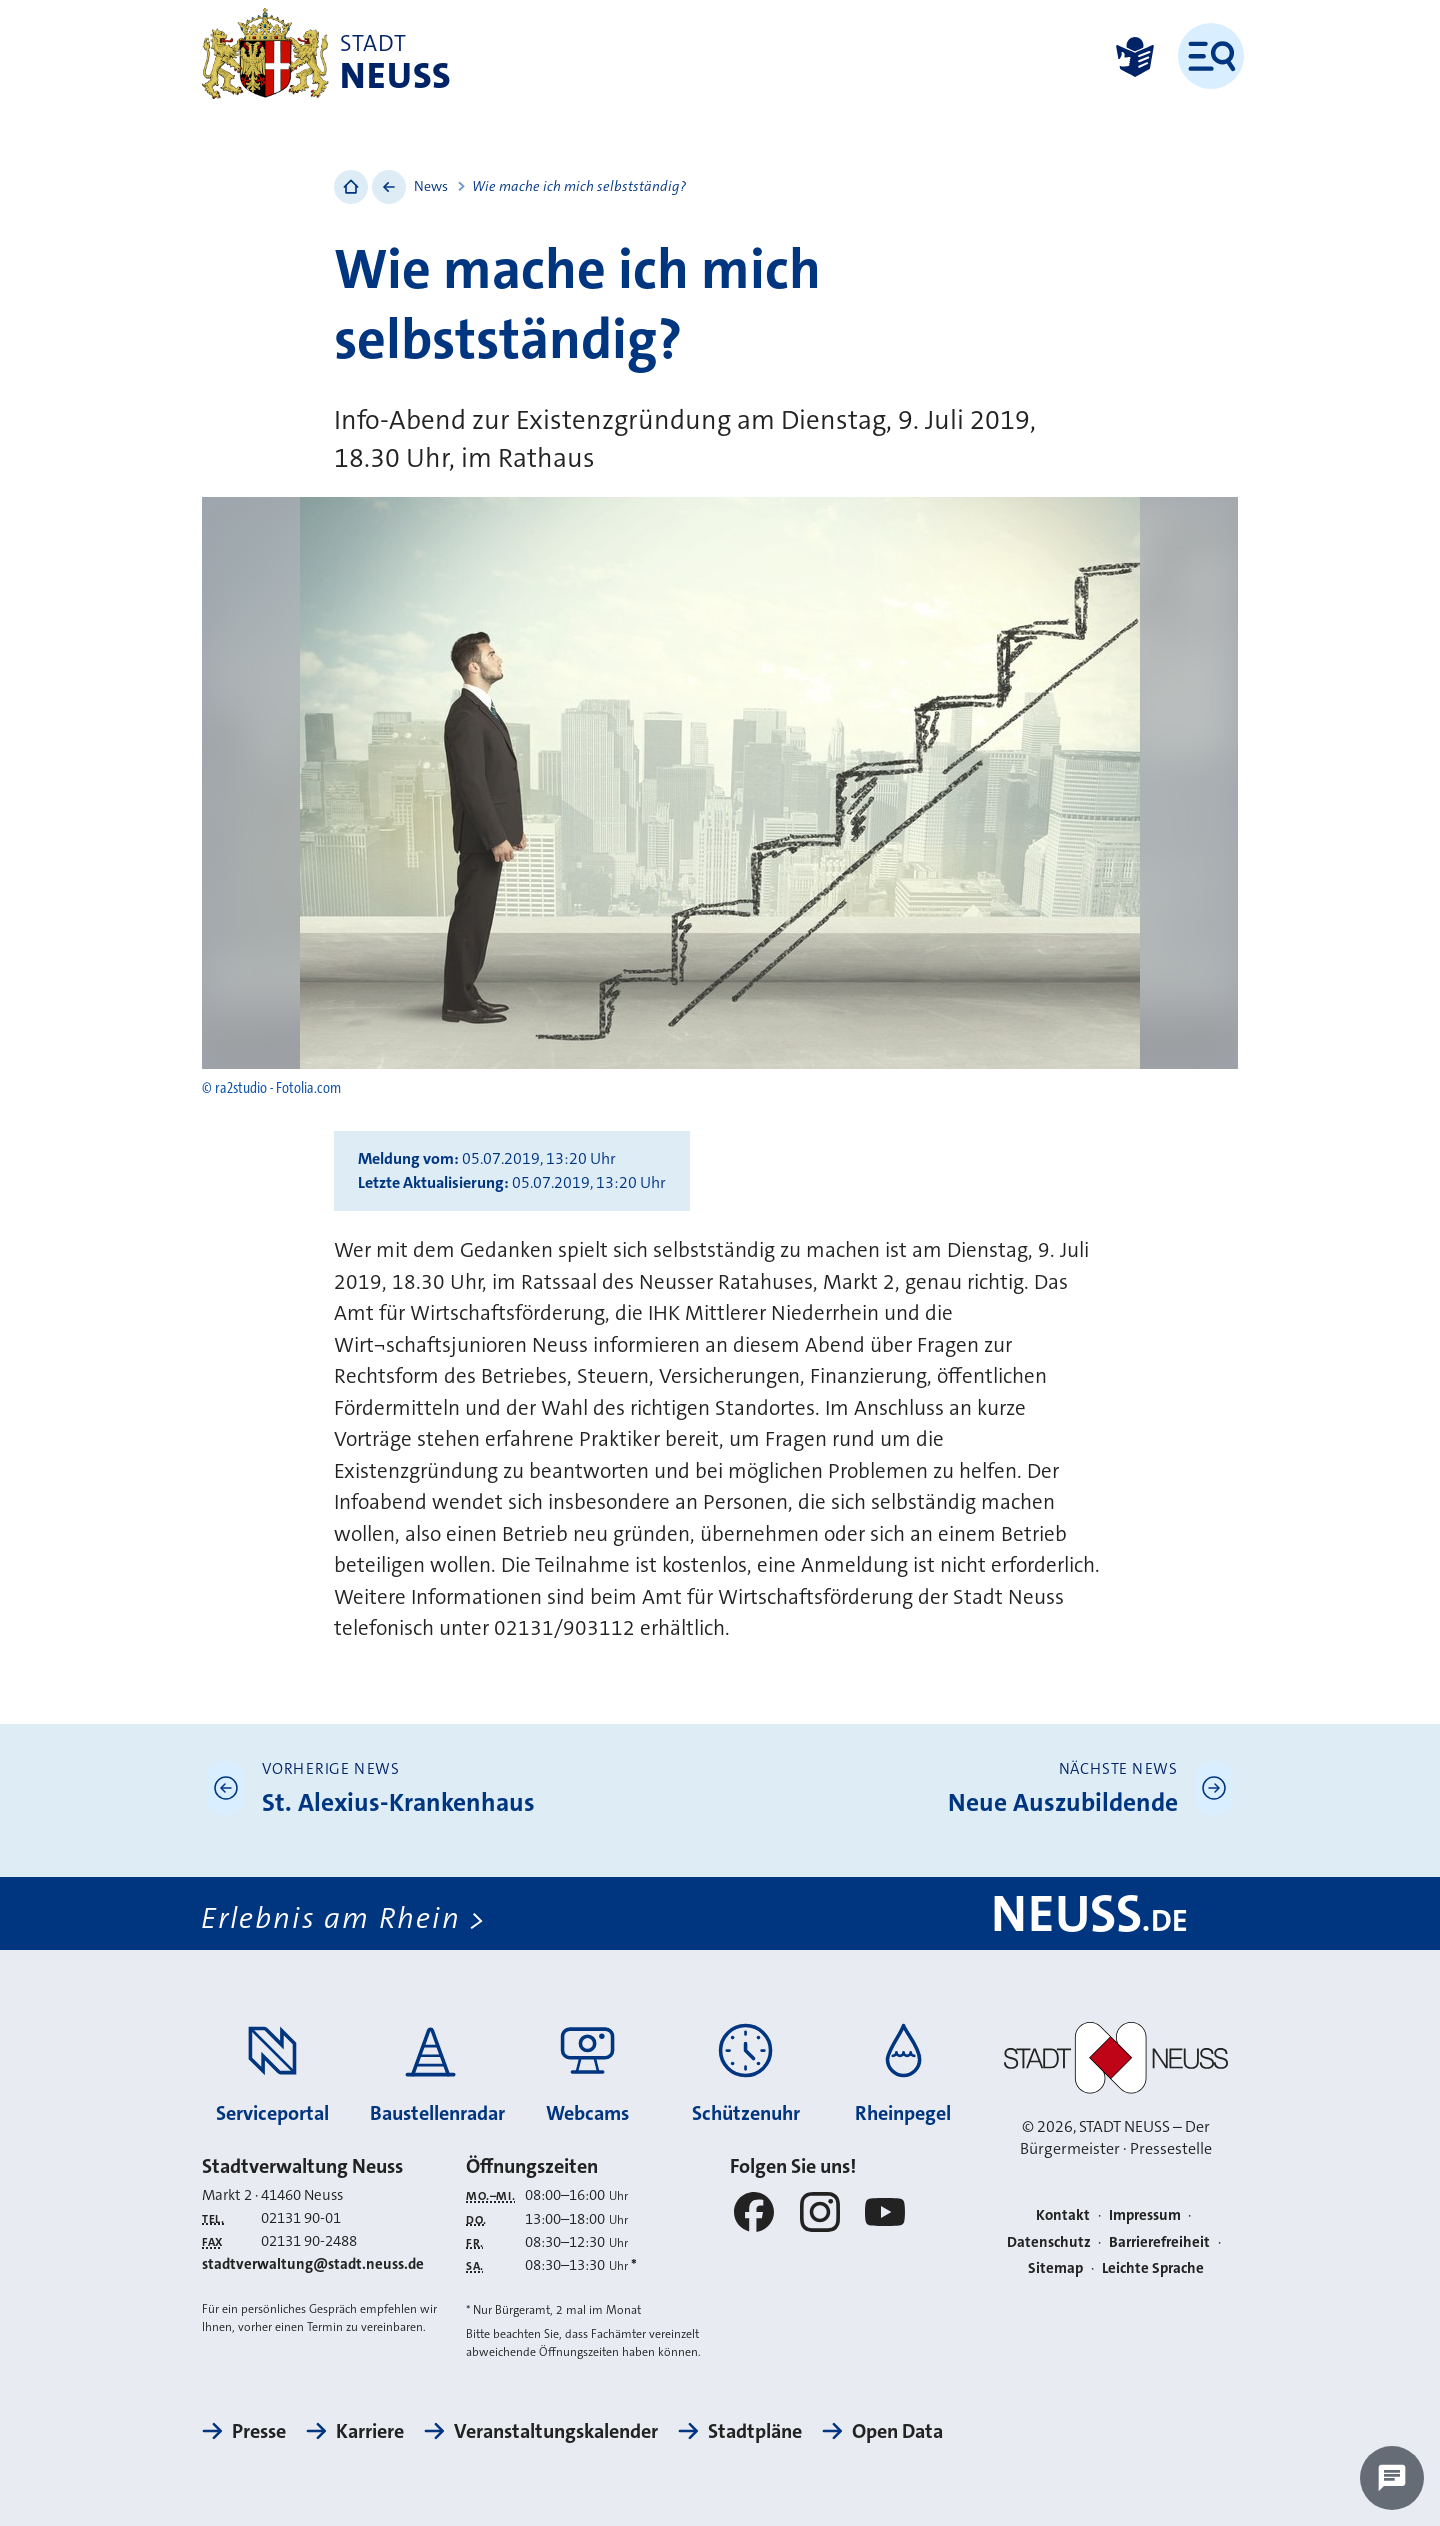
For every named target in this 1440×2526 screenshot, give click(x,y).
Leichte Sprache (1153, 2268)
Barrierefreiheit (1159, 2242)
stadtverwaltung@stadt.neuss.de (313, 2264)
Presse (259, 2431)
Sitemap (1055, 2268)
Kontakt (1063, 2215)
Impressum (1145, 2215)
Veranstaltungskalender (556, 2431)
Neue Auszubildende (1063, 1802)
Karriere (370, 2431)
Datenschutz (1049, 2242)
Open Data (897, 2431)
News (431, 186)
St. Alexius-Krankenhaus (398, 1802)
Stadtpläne (755, 2431)
